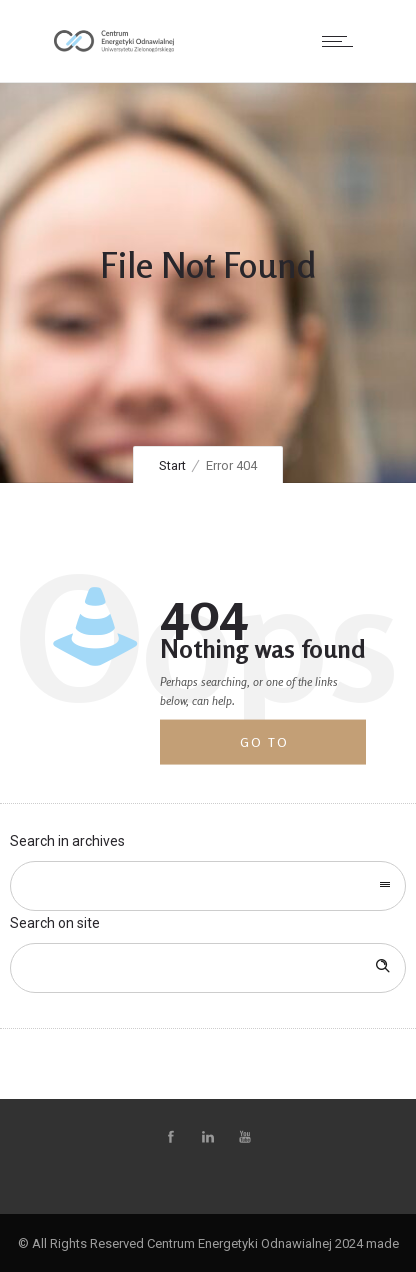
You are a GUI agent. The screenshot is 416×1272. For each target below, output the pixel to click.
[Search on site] (208, 968)
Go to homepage (279, 750)
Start (172, 465)
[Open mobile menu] (342, 41)
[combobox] (208, 886)
